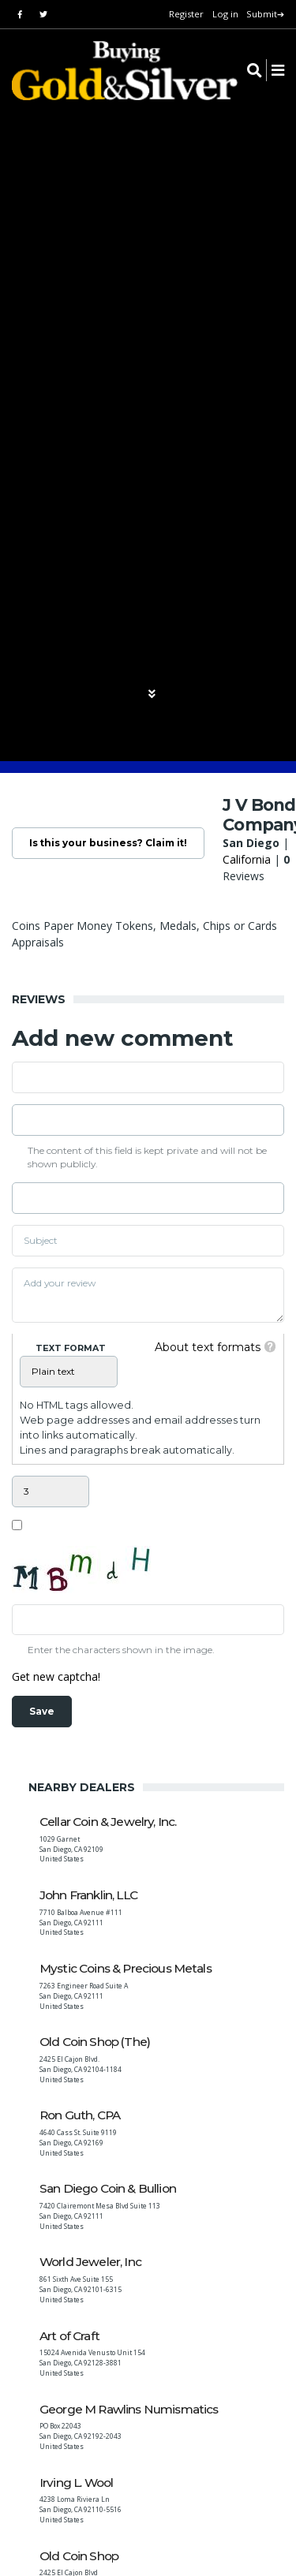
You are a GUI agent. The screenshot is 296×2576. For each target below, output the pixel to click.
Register (186, 14)
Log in (225, 14)
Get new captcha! (56, 1676)
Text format (71, 1347)
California (247, 859)
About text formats (207, 1347)
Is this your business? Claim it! (108, 843)
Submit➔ (265, 14)
